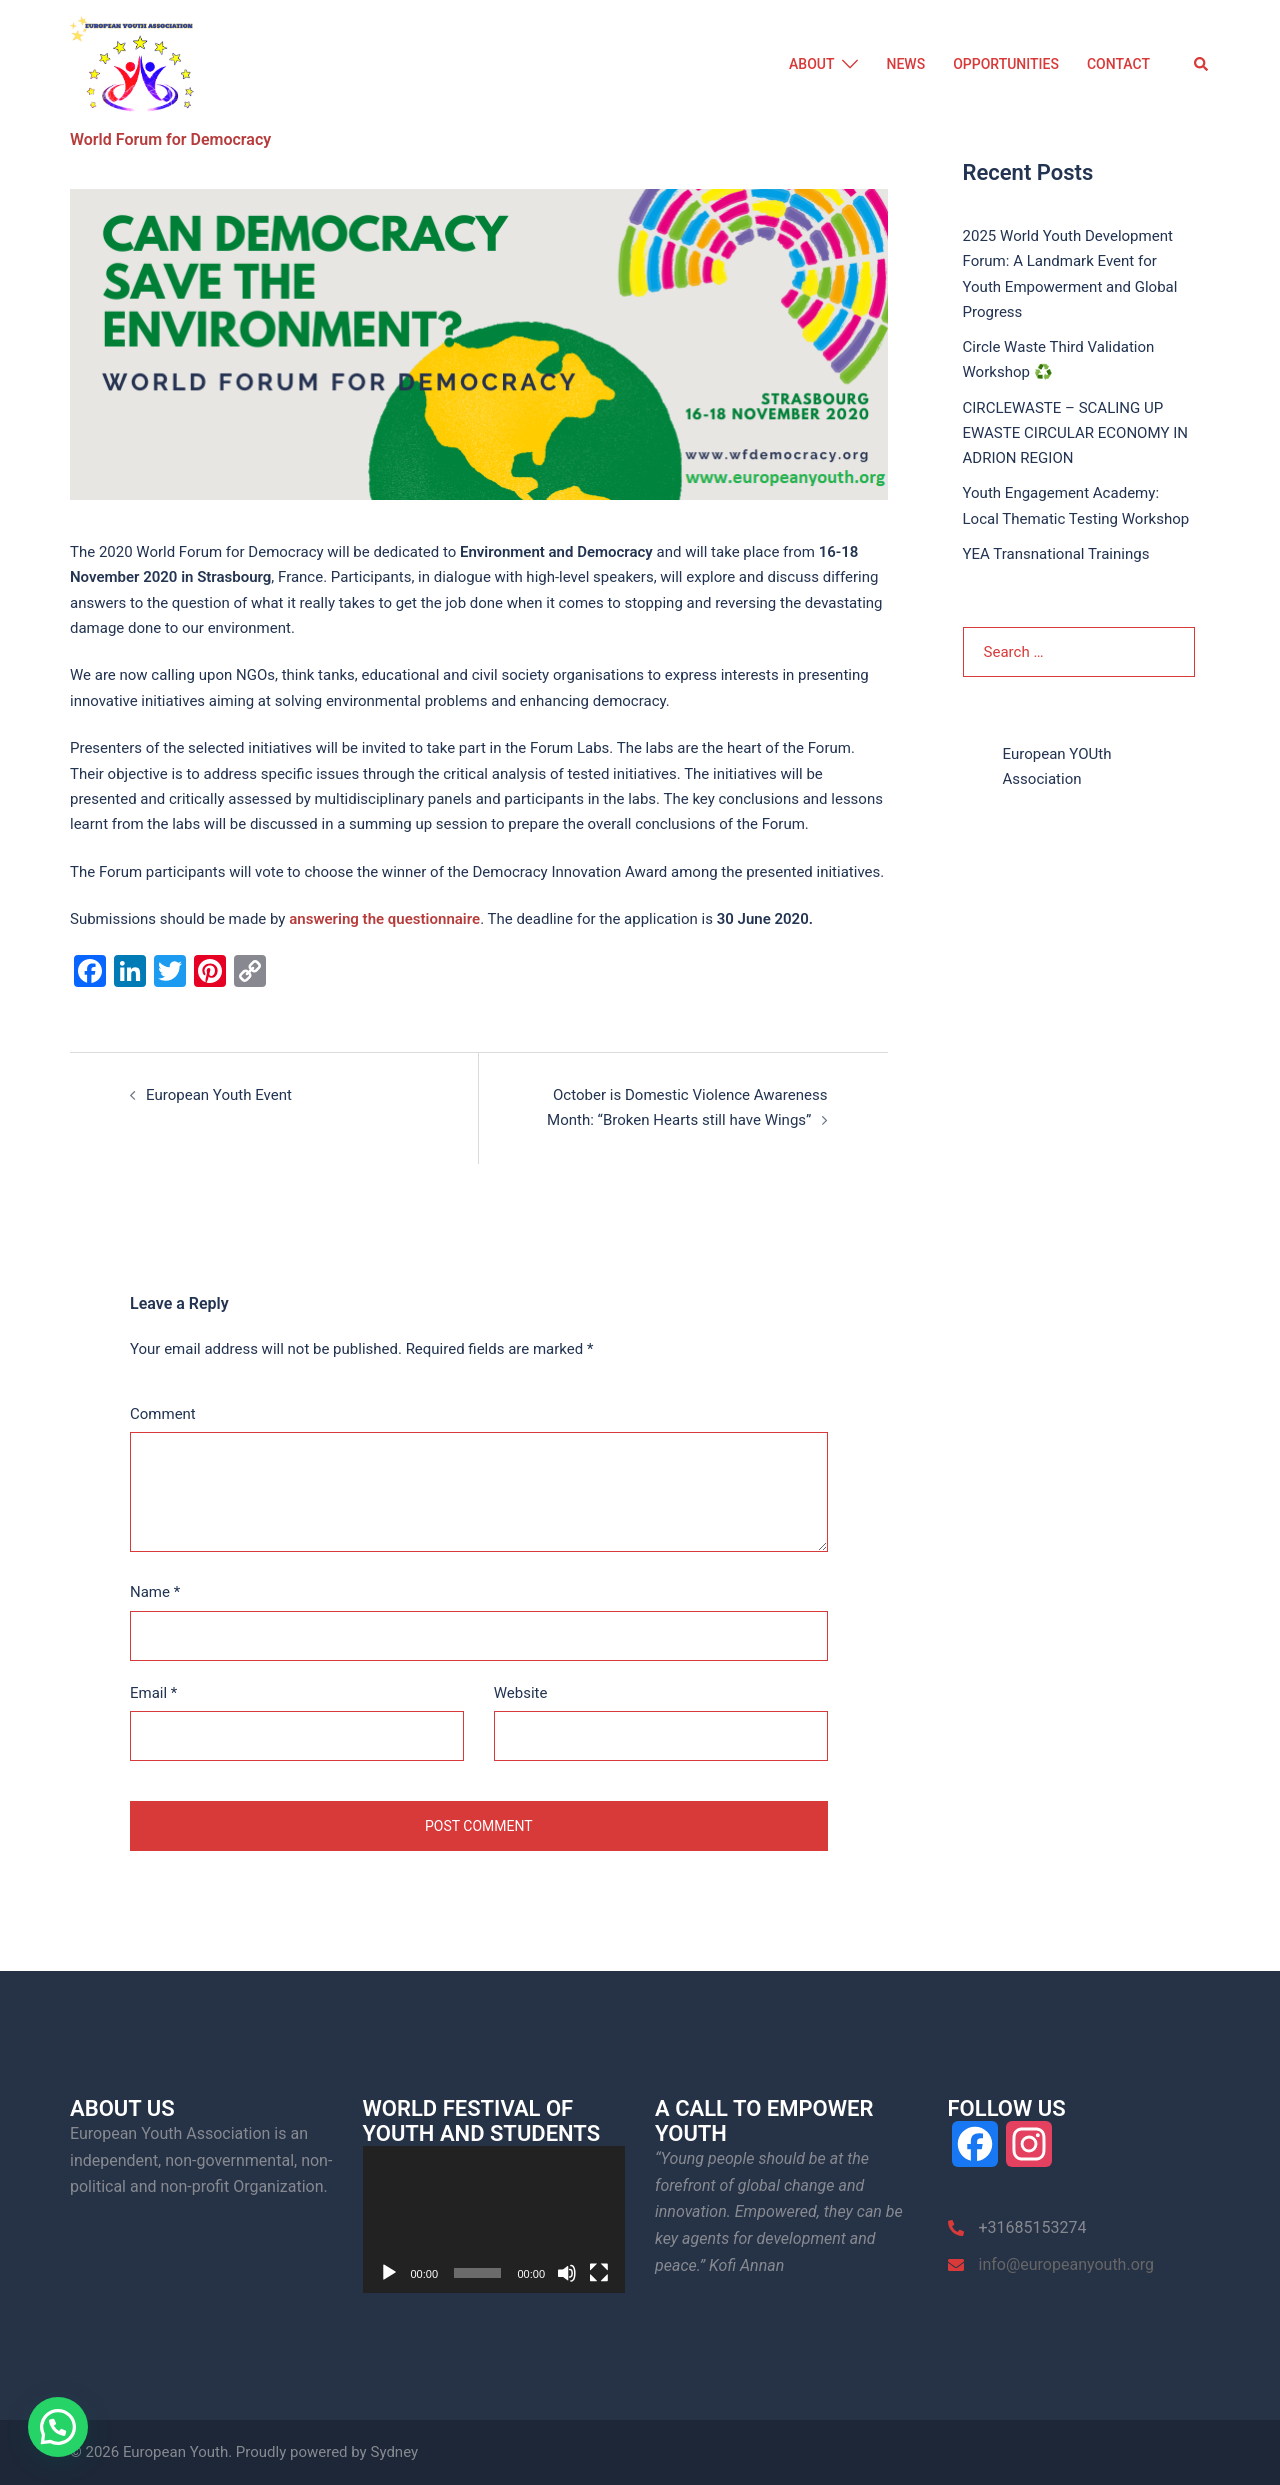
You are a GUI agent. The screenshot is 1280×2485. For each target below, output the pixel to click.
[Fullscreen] (599, 2273)
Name (155, 1592)
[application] (494, 2219)
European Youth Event (219, 1095)
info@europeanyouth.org (1067, 2263)
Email (153, 1692)
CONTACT (1118, 64)
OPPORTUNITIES (1006, 64)
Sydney (394, 2452)
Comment (163, 1414)
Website (521, 1692)
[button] (1202, 65)
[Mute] (567, 2273)
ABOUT (811, 64)
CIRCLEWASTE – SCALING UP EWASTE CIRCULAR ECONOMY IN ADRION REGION (1075, 432)
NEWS (905, 64)
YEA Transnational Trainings (1056, 553)
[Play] (389, 2273)
